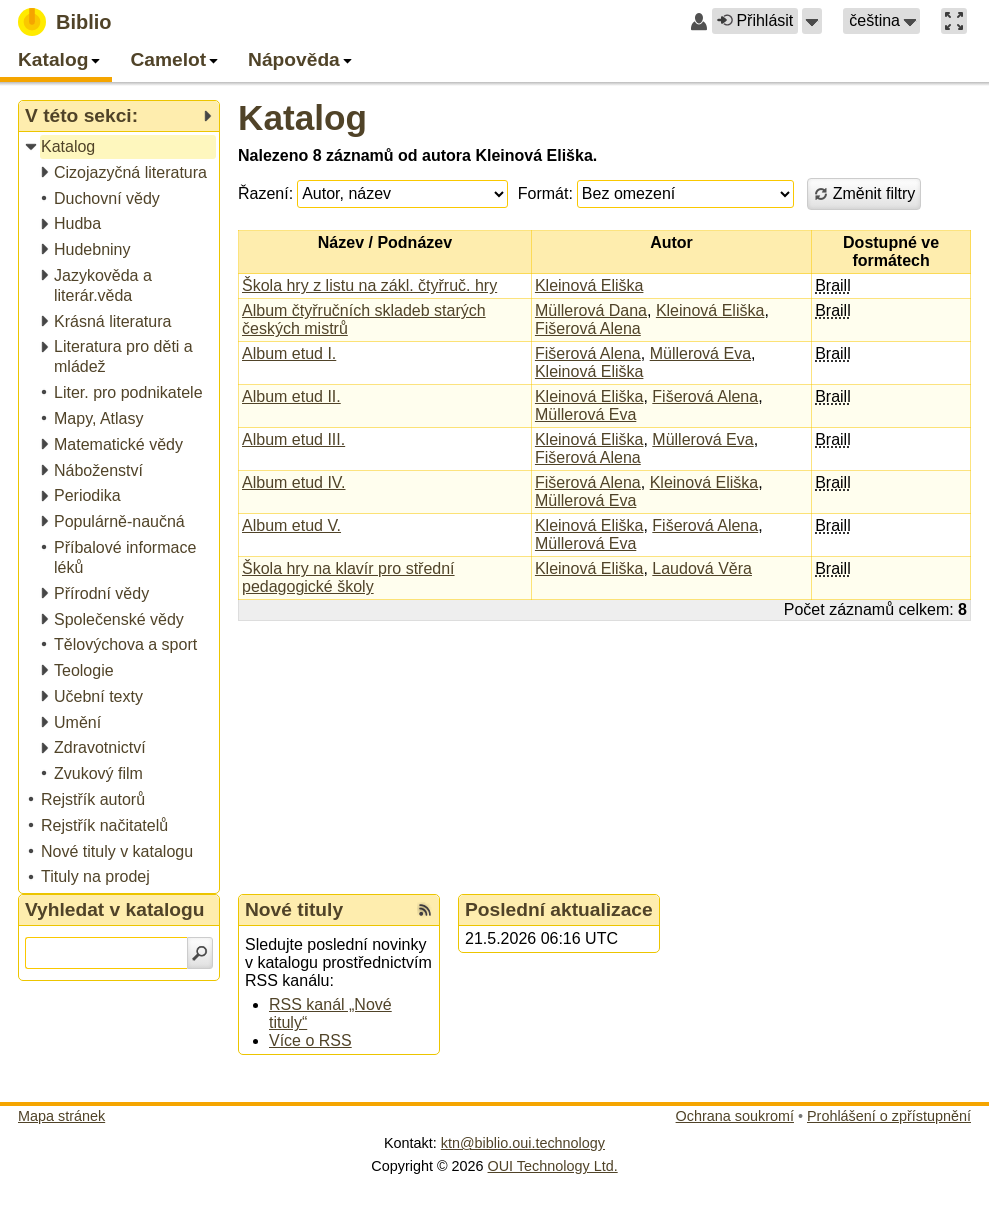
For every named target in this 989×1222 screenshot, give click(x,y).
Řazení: (265, 193)
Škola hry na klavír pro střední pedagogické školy (348, 577)
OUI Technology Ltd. (553, 1166)
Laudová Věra (702, 568)
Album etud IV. (293, 482)
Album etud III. (293, 439)
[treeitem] (120, 147)
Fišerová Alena (588, 328)
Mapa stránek (61, 1116)
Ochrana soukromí (735, 1116)
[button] (812, 21)
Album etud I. (289, 353)
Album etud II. (291, 396)
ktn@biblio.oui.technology (523, 1143)
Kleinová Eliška (589, 285)
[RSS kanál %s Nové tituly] (425, 910)
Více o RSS (310, 1040)
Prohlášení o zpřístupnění (889, 1116)
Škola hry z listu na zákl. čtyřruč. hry (369, 285)
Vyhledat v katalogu (115, 909)
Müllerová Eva (700, 353)
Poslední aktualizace (559, 909)
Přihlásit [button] (755, 20)
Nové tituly (294, 909)
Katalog (302, 117)
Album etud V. (291, 525)
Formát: (545, 193)
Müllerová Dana (591, 310)
